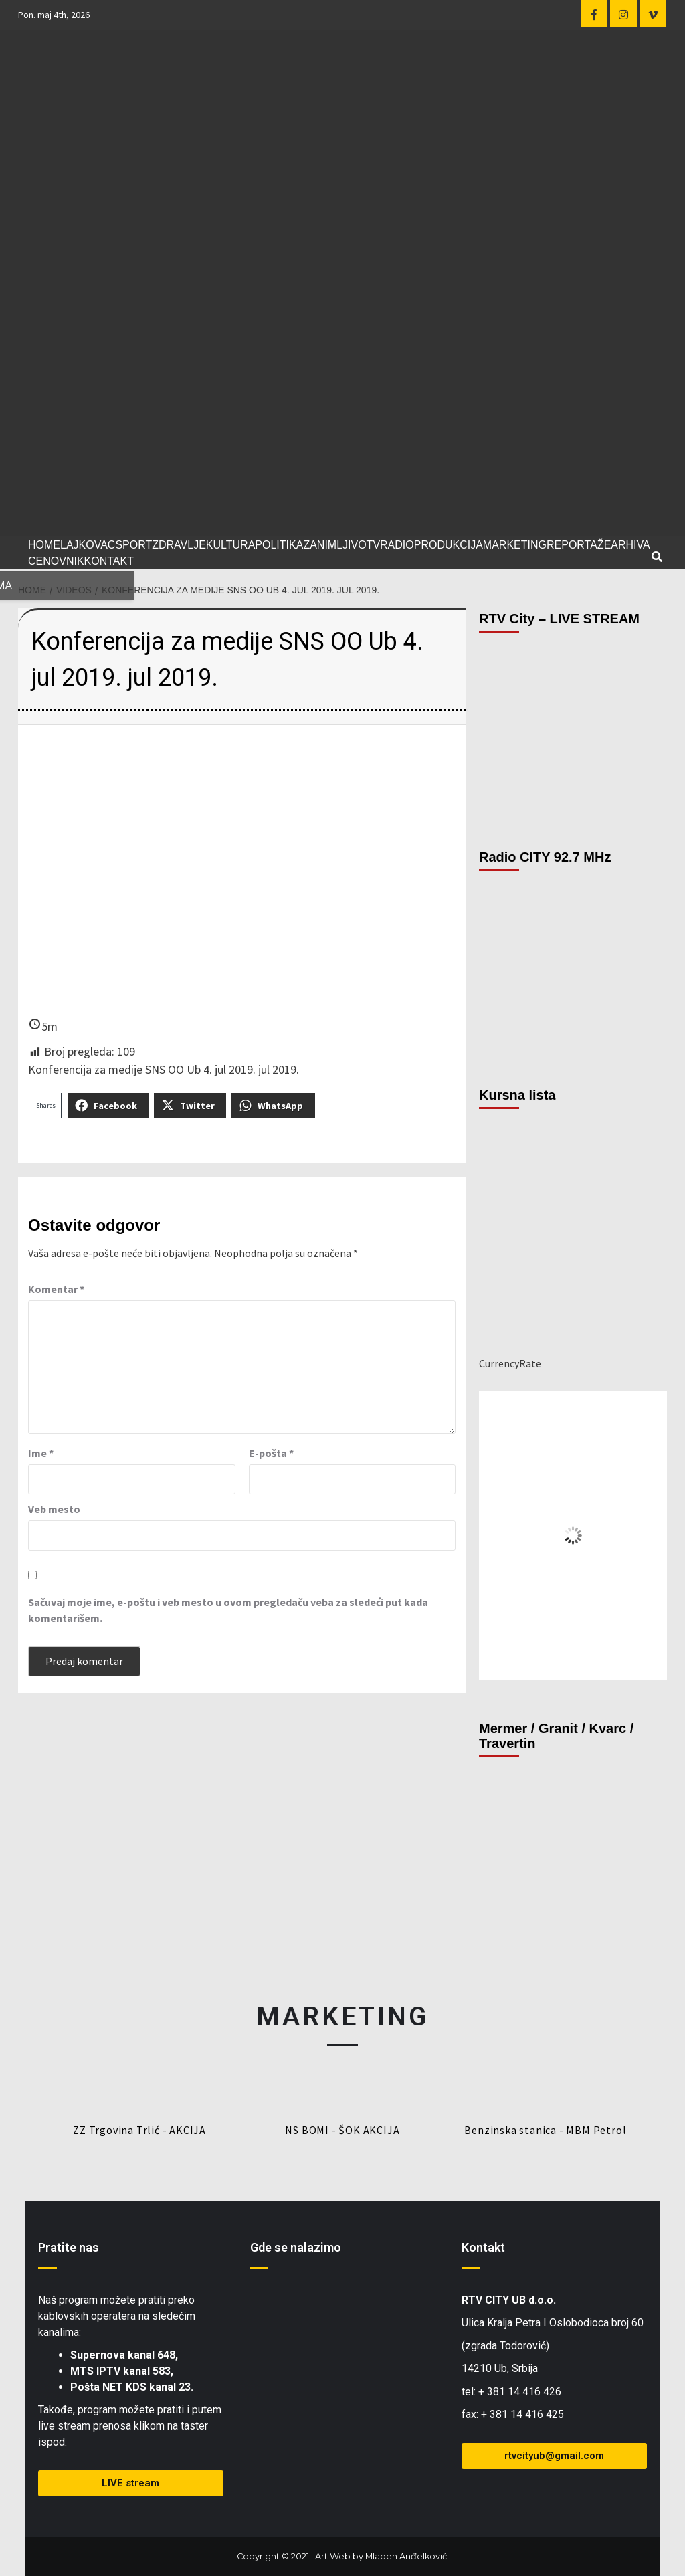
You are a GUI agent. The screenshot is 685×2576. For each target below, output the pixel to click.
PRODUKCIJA (448, 545)
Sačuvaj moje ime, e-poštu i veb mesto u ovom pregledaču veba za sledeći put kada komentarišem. (228, 1610)
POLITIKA (279, 545)
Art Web (333, 2556)
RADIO (397, 545)
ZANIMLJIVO (334, 545)
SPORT (133, 545)
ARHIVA (630, 545)
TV (373, 545)
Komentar (56, 1289)
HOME (44, 545)
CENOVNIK (56, 561)
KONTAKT (109, 561)
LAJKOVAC (87, 545)
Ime (41, 1453)
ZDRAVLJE (179, 545)
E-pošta (271, 1453)
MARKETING (515, 545)
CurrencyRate (510, 1363)
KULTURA (231, 545)
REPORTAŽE (579, 545)
